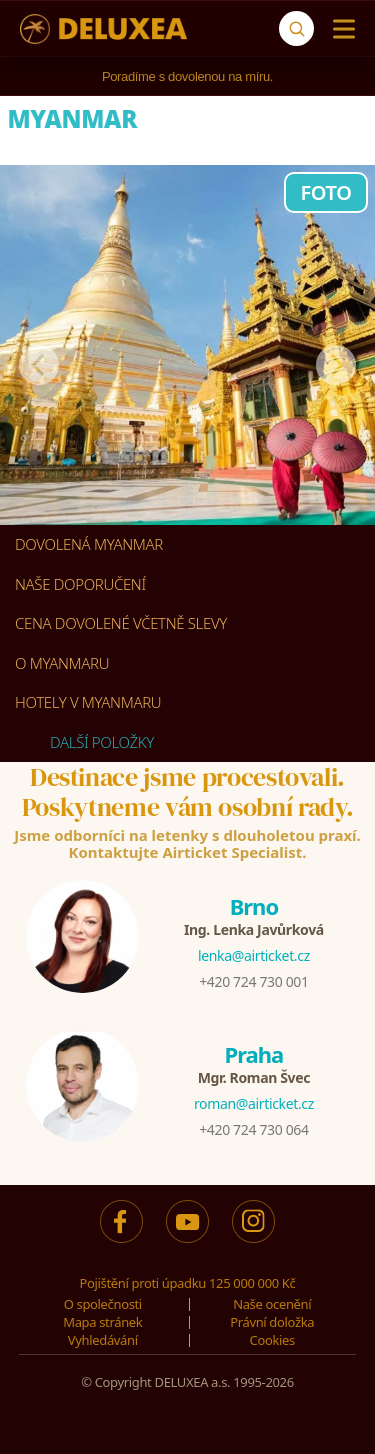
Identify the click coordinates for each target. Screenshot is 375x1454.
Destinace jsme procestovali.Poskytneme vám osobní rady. (188, 792)
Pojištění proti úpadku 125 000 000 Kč (188, 1283)
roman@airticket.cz (254, 1103)
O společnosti (103, 1304)
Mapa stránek (102, 1322)
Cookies (272, 1340)
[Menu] (339, 29)
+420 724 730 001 (253, 981)
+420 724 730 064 (253, 1129)
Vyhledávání (103, 1340)
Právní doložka (272, 1322)
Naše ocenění (272, 1304)
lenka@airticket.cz (254, 955)
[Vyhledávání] (296, 28)
